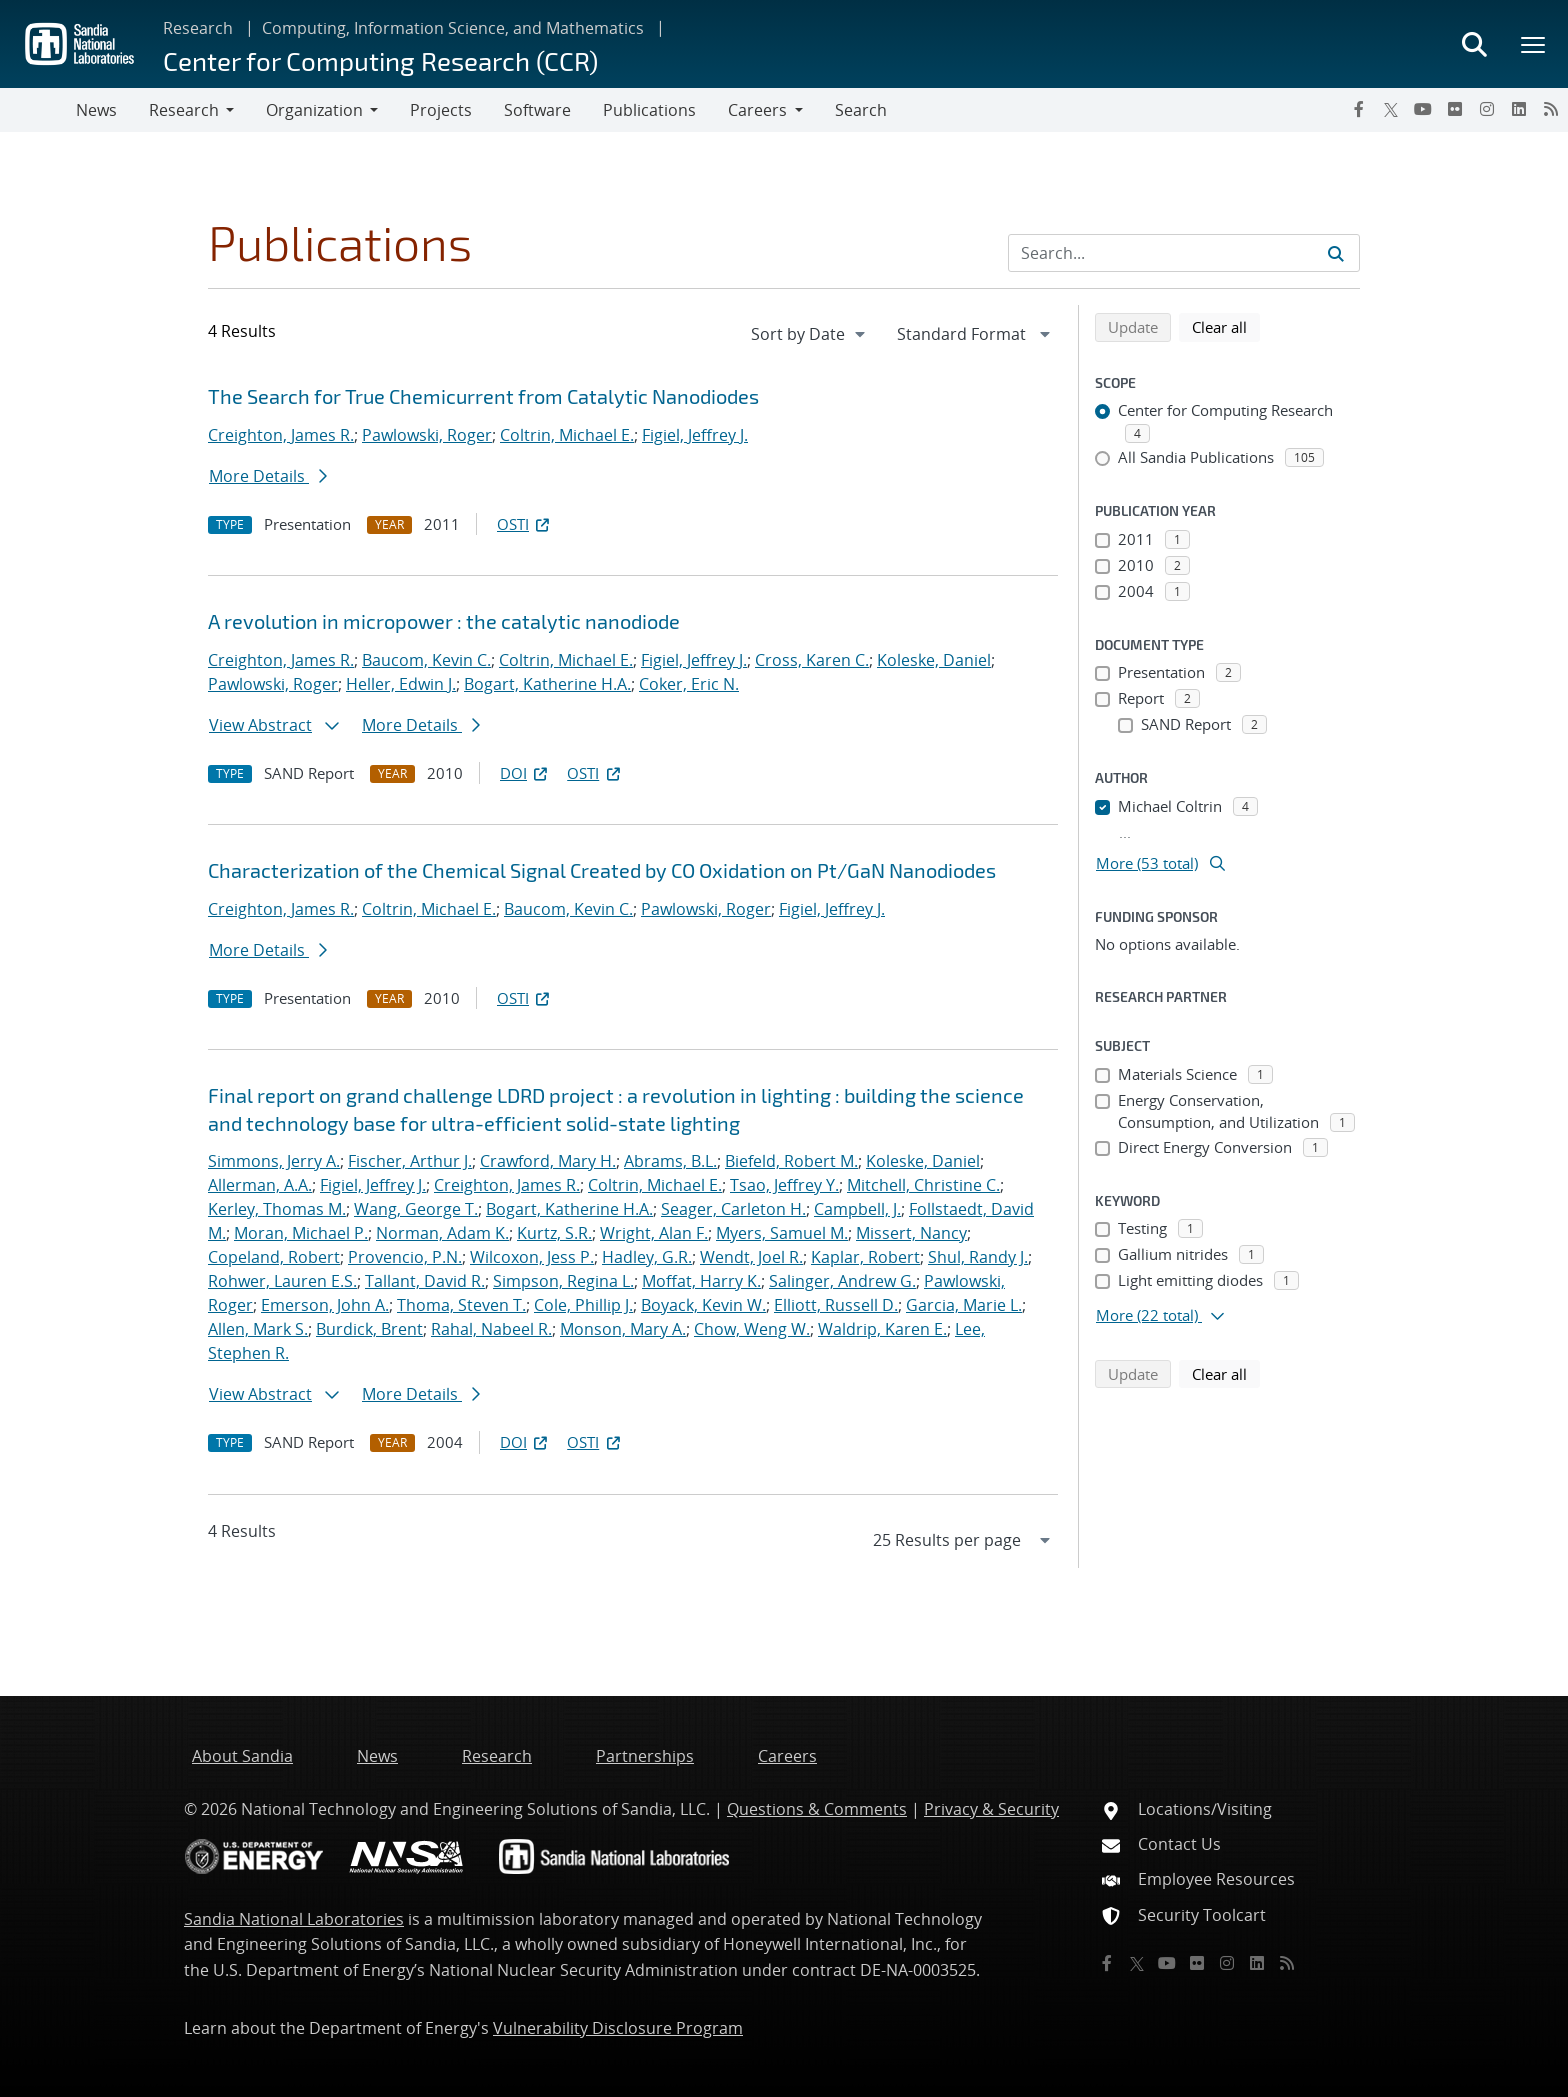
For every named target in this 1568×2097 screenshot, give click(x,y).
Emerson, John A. (325, 1305)
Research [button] (184, 110)
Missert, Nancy (911, 1233)
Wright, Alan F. (654, 1233)
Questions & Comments (817, 1809)
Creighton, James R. (281, 435)
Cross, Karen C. (812, 660)
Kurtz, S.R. (554, 1233)
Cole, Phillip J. (583, 1305)
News (96, 110)
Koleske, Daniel (934, 660)
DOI (525, 773)
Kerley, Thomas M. (277, 1209)
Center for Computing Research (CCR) (380, 60)
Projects (441, 110)
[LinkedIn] (1519, 109)
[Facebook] (1359, 109)
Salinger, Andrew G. (842, 1281)
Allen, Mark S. (258, 1329)
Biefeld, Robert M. (791, 1161)
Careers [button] (757, 110)
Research (198, 28)
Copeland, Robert (274, 1257)
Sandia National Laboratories (294, 1919)
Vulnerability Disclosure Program (618, 2028)
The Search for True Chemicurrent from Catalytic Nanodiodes (483, 396)
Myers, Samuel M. (782, 1233)
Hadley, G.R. (647, 1257)
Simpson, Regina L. (563, 1281)
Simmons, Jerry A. (274, 1161)
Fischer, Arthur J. (410, 1161)
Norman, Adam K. (442, 1233)
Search (861, 110)
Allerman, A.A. (260, 1185)
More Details (268, 476)
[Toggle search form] (1474, 44)
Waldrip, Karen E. (882, 1329)
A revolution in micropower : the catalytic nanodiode (444, 621)
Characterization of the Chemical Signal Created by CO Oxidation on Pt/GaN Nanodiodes (602, 870)
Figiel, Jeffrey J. (695, 435)
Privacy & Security (991, 1809)
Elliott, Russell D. (836, 1305)
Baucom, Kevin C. (426, 660)
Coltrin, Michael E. (567, 435)
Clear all (1226, 326)
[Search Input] (1184, 253)
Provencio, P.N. (405, 1257)
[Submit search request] (1336, 253)
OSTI (525, 524)
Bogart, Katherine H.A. (547, 684)
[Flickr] (1455, 109)
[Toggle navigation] (38, 110)
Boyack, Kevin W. (703, 1305)
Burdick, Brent (369, 1329)
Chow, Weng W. (752, 1329)
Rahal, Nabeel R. (491, 1329)
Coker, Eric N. (689, 684)
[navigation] (810, 334)
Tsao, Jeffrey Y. (784, 1185)
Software (537, 110)
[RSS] (1551, 109)
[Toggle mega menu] (1534, 44)
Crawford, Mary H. (548, 1161)
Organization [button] (314, 110)
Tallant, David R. (425, 1281)
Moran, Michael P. (301, 1233)
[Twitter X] (1391, 109)
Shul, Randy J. (978, 1257)
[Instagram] (1487, 109)
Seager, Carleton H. (733, 1209)
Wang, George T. (416, 1209)
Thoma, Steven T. (461, 1305)
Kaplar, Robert (865, 1257)
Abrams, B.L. (670, 1161)
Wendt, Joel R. (751, 1257)
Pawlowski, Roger (427, 435)
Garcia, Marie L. (964, 1305)
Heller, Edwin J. (401, 684)
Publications (649, 110)
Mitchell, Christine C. (923, 1185)
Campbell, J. (857, 1209)
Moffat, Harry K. (701, 1281)
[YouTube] (1423, 109)
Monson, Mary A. (623, 1329)
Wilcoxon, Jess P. (532, 1257)
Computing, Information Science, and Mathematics (453, 28)
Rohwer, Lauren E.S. (282, 1281)
